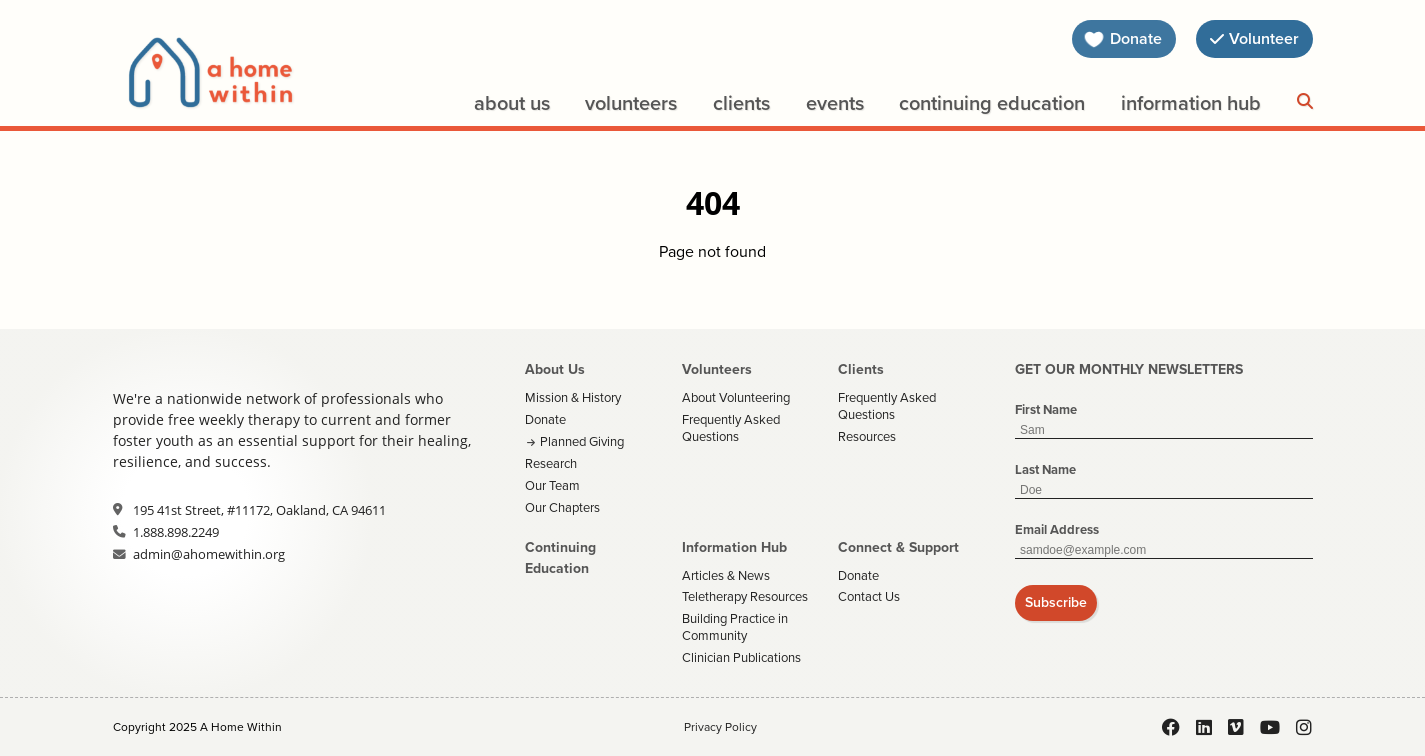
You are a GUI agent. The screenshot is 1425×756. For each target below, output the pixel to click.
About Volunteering (736, 397)
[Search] (1305, 102)
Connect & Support (898, 547)
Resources (867, 436)
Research (551, 463)
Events (835, 103)
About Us (512, 103)
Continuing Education (992, 103)
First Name (1046, 409)
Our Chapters (562, 507)
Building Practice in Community (735, 627)
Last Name (1045, 469)
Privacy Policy (720, 727)
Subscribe (1056, 602)
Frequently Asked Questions (731, 428)
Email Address (1057, 529)
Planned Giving (582, 441)
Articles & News (726, 575)
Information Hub (1191, 103)
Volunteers (631, 103)
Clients (741, 103)
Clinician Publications (741, 657)
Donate (545, 419)
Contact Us (869, 596)
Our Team (552, 485)
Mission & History (573, 397)
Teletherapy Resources (745, 596)
